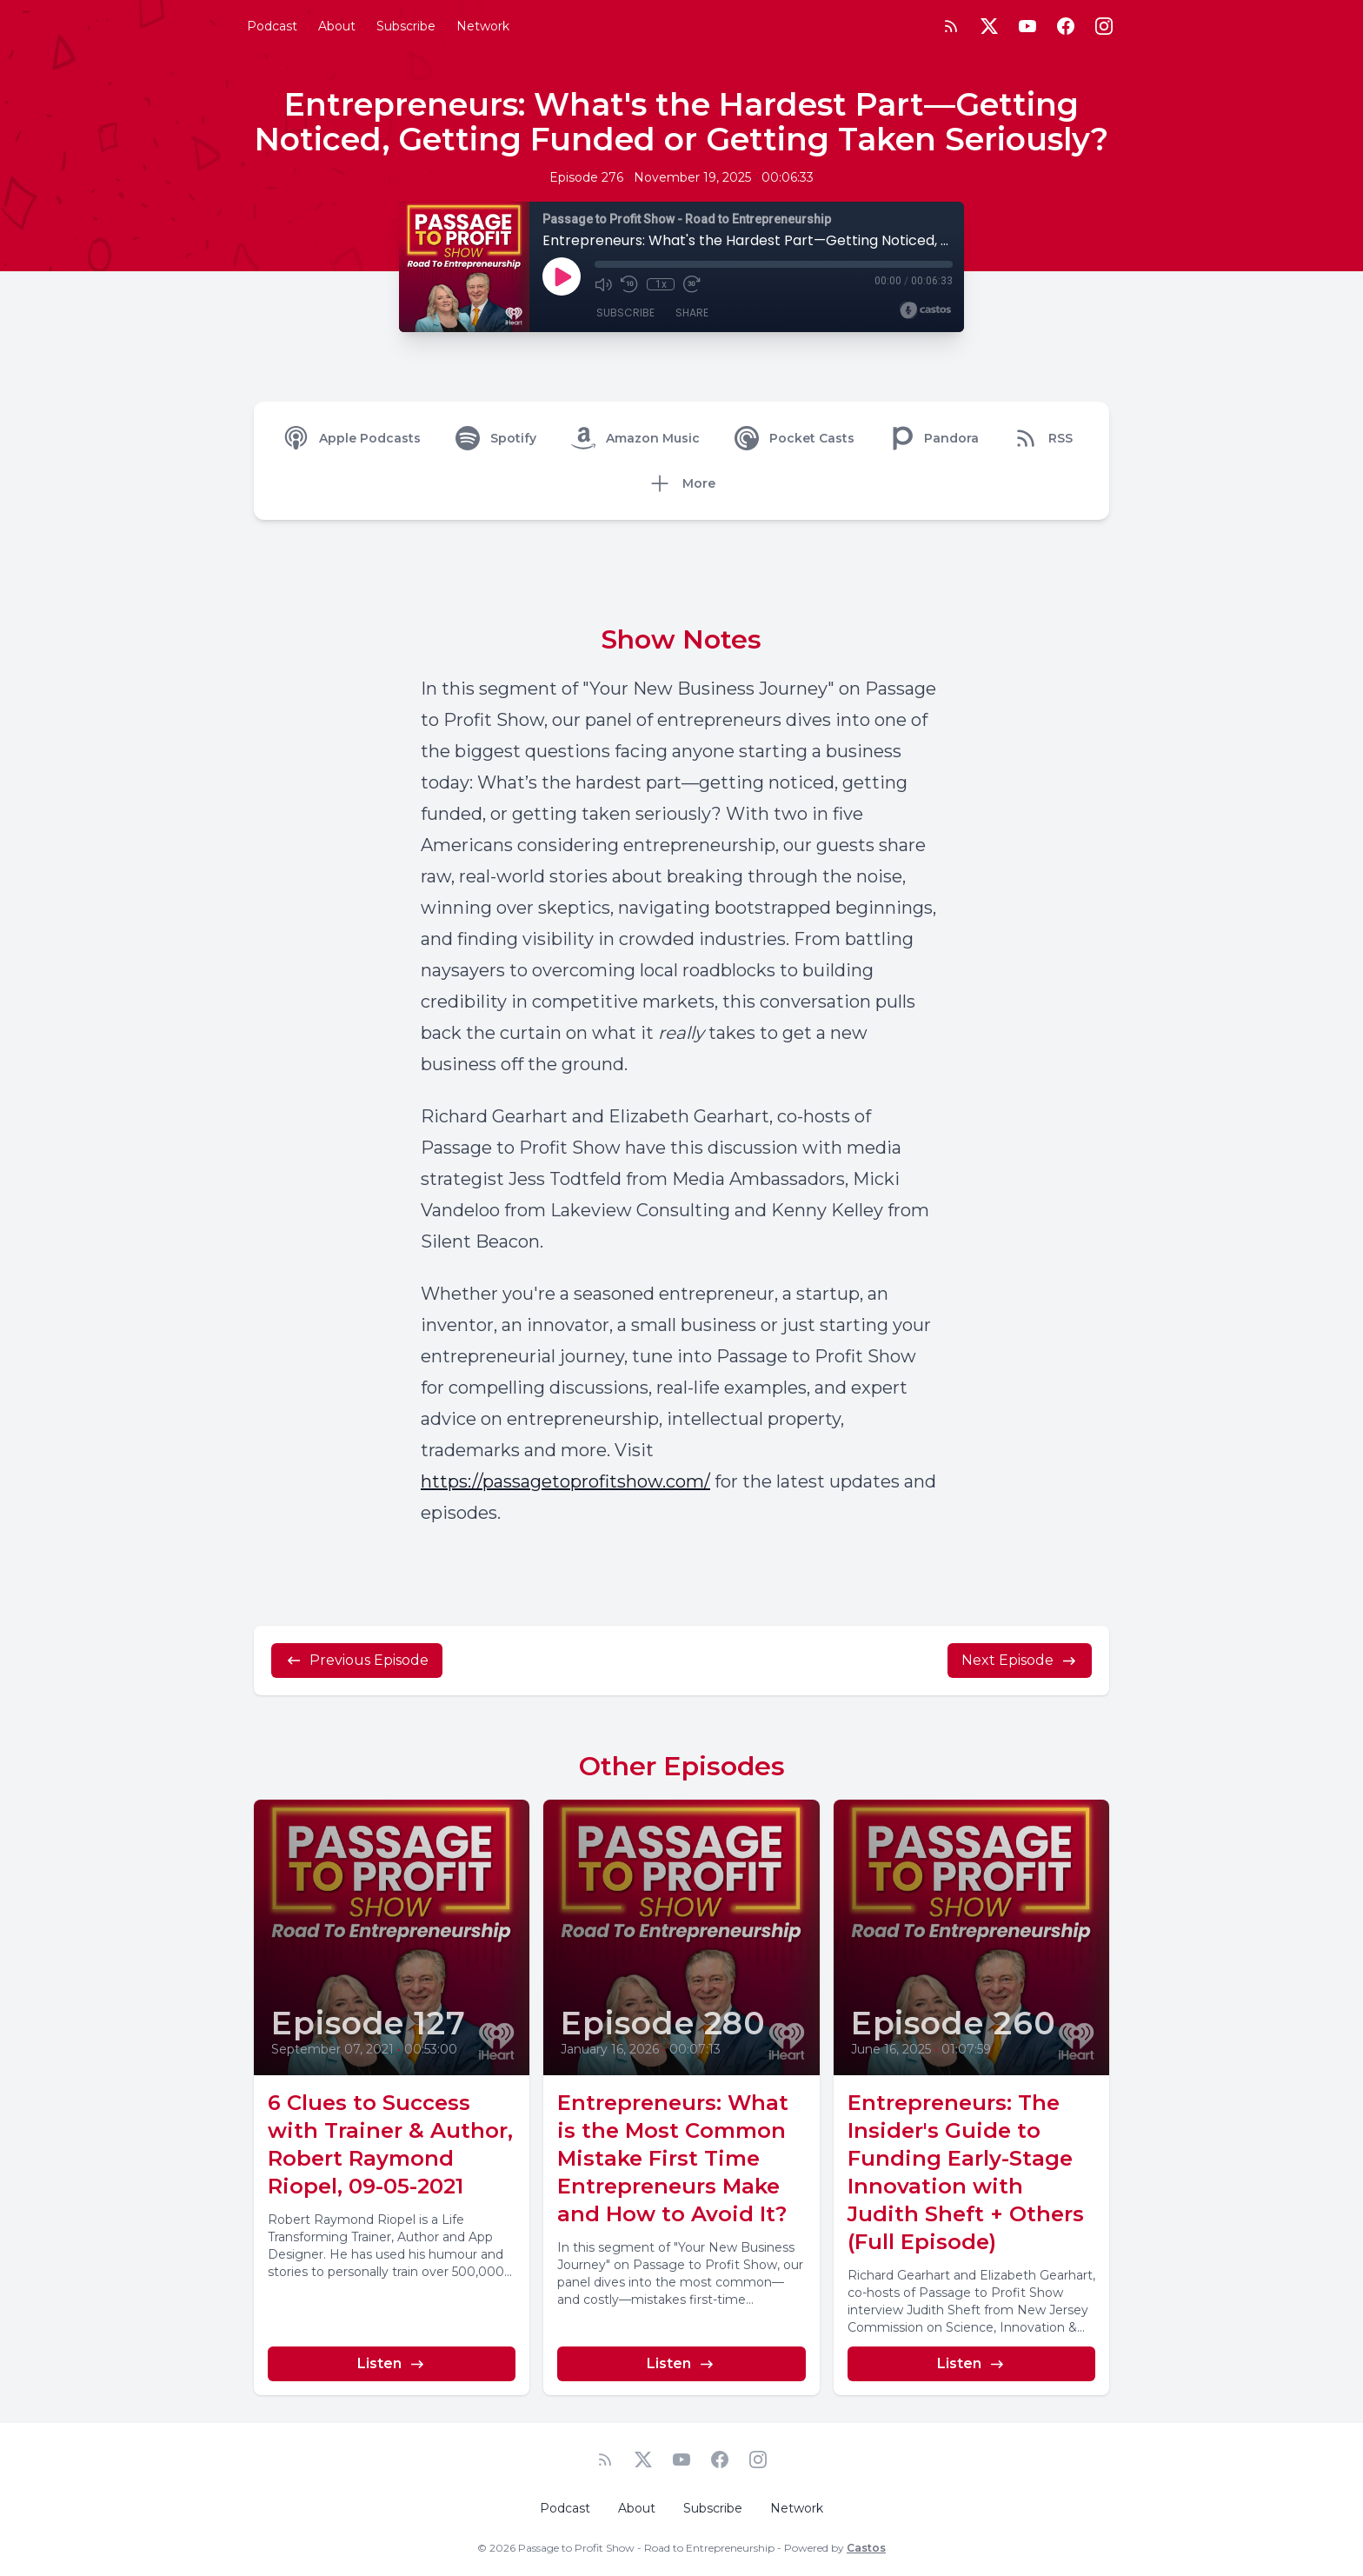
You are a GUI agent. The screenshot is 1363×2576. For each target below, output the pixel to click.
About (337, 26)
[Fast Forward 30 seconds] (692, 284)
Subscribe (405, 26)
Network (482, 26)
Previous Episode (357, 1660)
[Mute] (603, 284)
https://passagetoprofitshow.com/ (565, 1481)
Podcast (272, 26)
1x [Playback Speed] (661, 284)
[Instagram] (1104, 26)
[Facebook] (1065, 26)
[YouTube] (1027, 26)
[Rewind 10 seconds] (629, 284)
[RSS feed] (951, 26)
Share (691, 312)
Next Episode (1019, 1660)
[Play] (561, 276)
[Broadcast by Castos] (925, 310)
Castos (866, 2547)
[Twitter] (989, 26)
